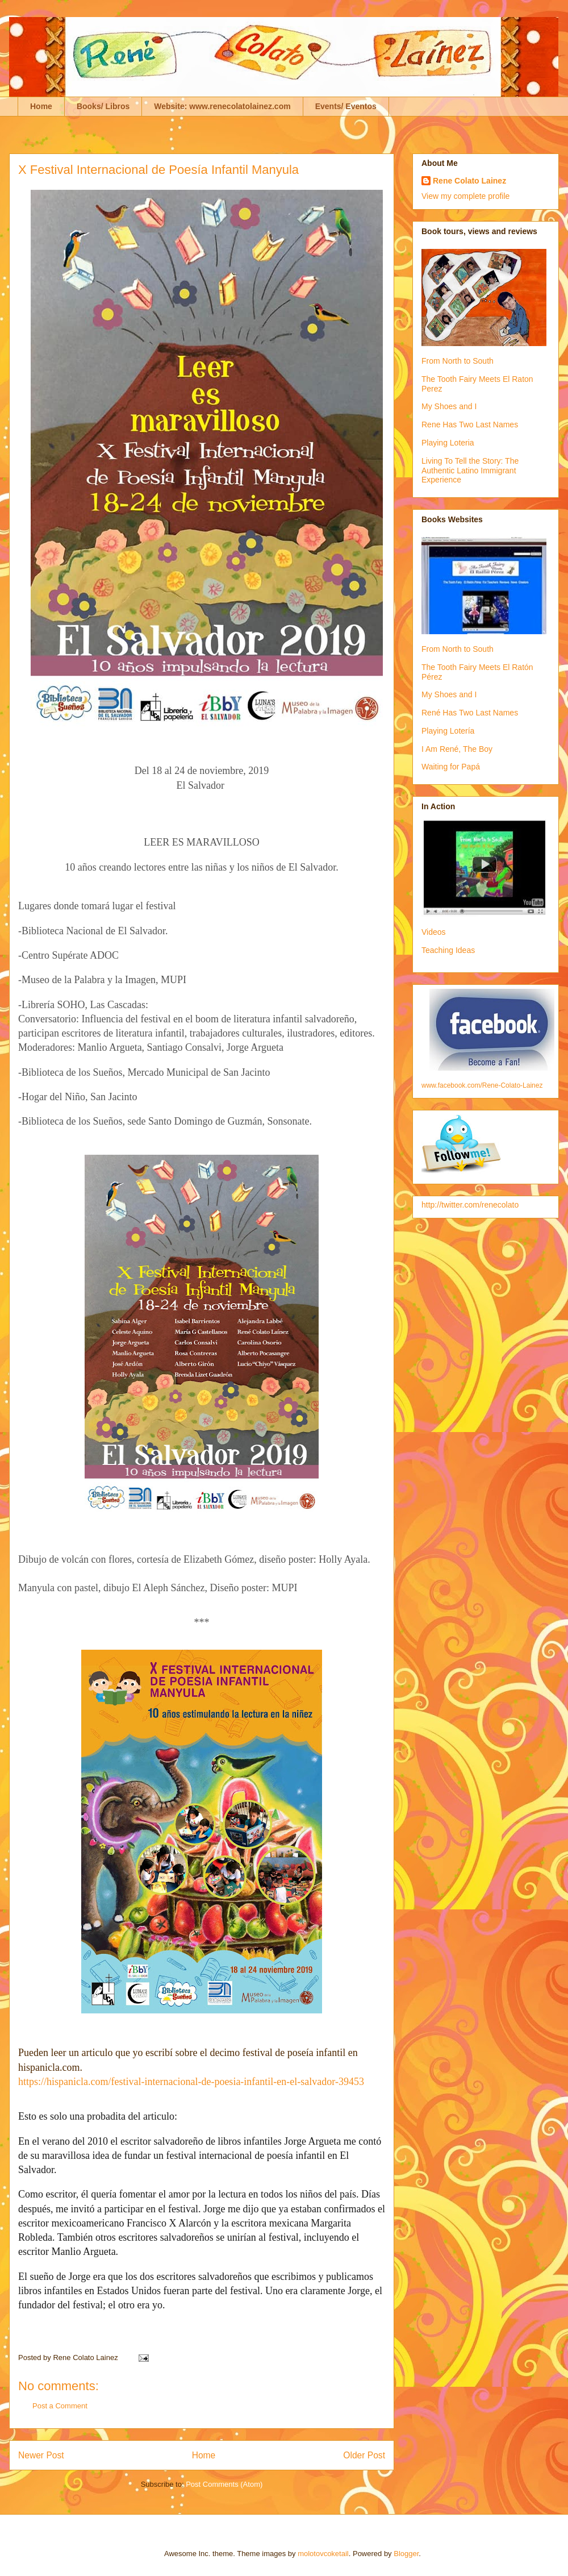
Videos (433, 932)
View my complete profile (465, 196)
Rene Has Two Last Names (469, 424)
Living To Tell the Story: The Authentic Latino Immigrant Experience (470, 470)
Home (41, 106)
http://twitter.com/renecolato (470, 1204)
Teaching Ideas (448, 950)
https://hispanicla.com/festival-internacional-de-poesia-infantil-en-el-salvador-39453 (191, 2081)
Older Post (364, 2455)
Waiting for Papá (450, 766)
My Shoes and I (449, 406)
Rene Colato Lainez (469, 180)
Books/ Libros (103, 106)
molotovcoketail (323, 2553)
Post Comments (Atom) (224, 2484)
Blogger (406, 2553)
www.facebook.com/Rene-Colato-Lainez (481, 1085)
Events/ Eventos (346, 106)
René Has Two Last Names (469, 712)
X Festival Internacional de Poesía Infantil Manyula (158, 170)
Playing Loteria (447, 442)
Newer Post (41, 2455)
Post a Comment (59, 2406)
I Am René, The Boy (456, 749)
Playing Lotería (447, 730)
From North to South (457, 360)
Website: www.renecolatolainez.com (222, 106)
